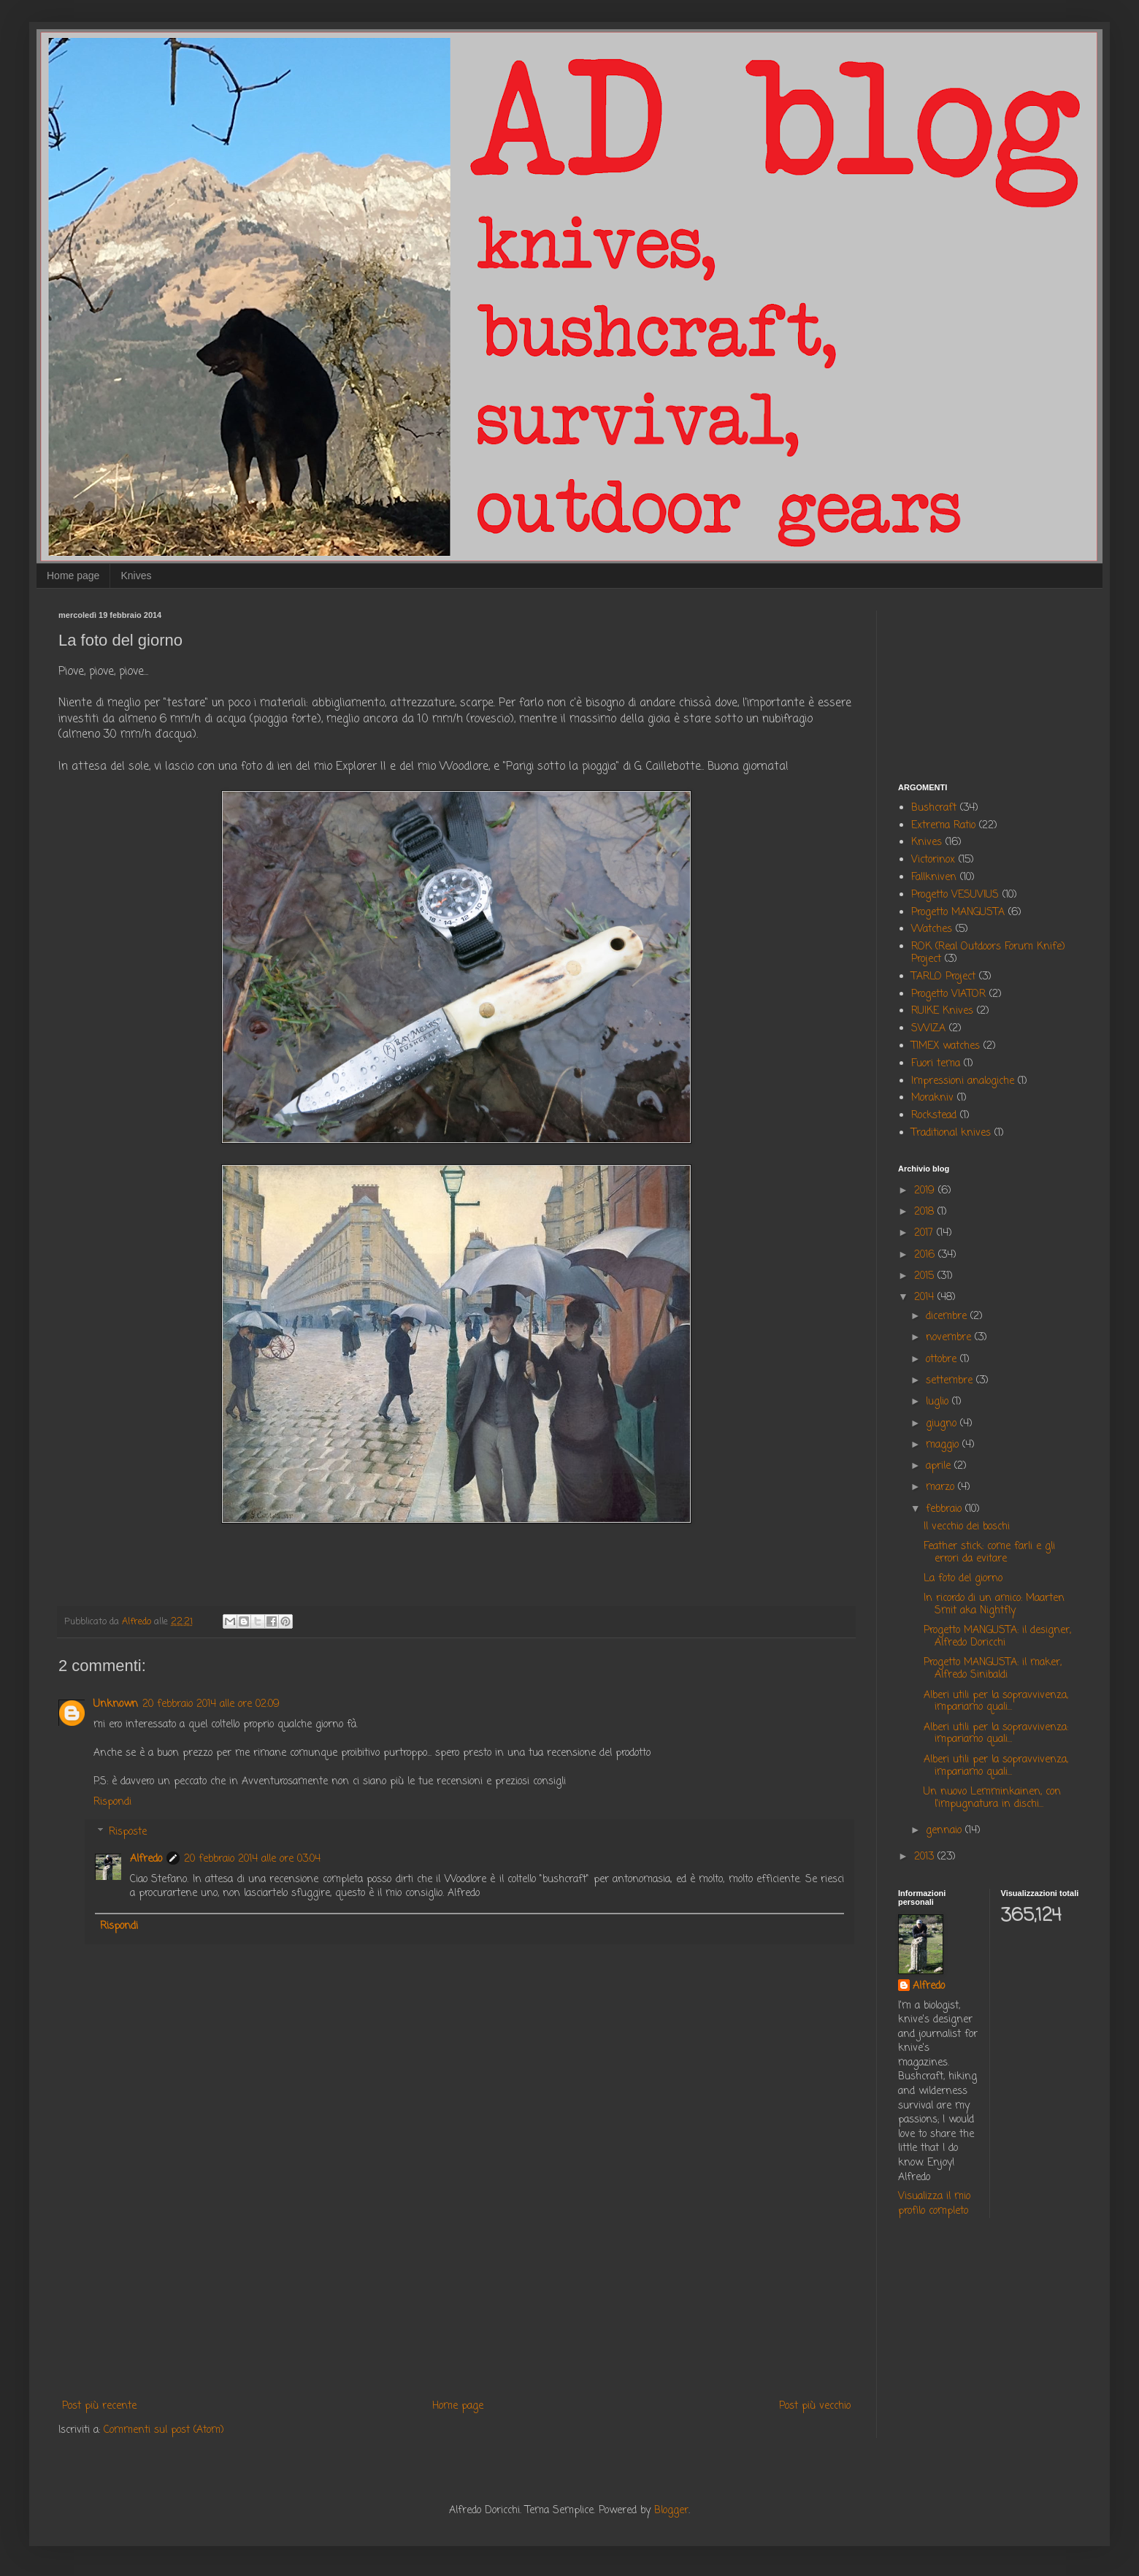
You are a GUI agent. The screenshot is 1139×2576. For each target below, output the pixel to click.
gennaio (945, 1830)
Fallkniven (933, 877)
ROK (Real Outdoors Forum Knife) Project (988, 953)
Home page (73, 575)
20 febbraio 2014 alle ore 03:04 (252, 1859)
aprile (940, 1466)
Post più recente (99, 2406)
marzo (942, 1487)
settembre (951, 1380)
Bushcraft (933, 808)
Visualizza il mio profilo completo (934, 2204)
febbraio (945, 1509)
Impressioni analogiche (962, 1081)
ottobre (943, 1359)
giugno (943, 1424)
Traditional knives (951, 1133)
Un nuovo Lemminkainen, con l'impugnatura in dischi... (992, 1798)
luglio (939, 1402)
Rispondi (112, 1802)
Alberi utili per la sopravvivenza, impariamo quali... (996, 1702)
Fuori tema (935, 1063)
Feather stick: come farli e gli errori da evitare (989, 1553)
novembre (950, 1337)
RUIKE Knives (942, 1011)
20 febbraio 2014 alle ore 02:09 (211, 1704)
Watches (931, 929)
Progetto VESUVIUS (955, 895)
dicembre (948, 1316)
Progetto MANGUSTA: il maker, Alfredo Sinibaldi (993, 1669)
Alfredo (146, 1859)
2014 (925, 1297)
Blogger (671, 2510)
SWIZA (928, 1028)
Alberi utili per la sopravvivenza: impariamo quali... (996, 1734)
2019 (926, 1191)
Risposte (128, 1833)
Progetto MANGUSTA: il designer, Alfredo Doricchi (997, 1637)
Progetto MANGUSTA (958, 912)
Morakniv (932, 1098)
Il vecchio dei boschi (967, 1526)
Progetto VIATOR (948, 994)
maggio (944, 1445)
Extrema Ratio (943, 825)
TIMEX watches (945, 1046)
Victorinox (933, 860)
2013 (925, 1857)
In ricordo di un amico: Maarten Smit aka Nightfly (994, 1604)
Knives (135, 575)
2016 (926, 1255)
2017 (925, 1233)
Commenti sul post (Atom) (164, 2430)
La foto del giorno (963, 1578)
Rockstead (933, 1115)
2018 (925, 1212)
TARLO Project (943, 977)
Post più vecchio (815, 2406)
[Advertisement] (456, 2276)
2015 (925, 1276)
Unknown (115, 1704)
